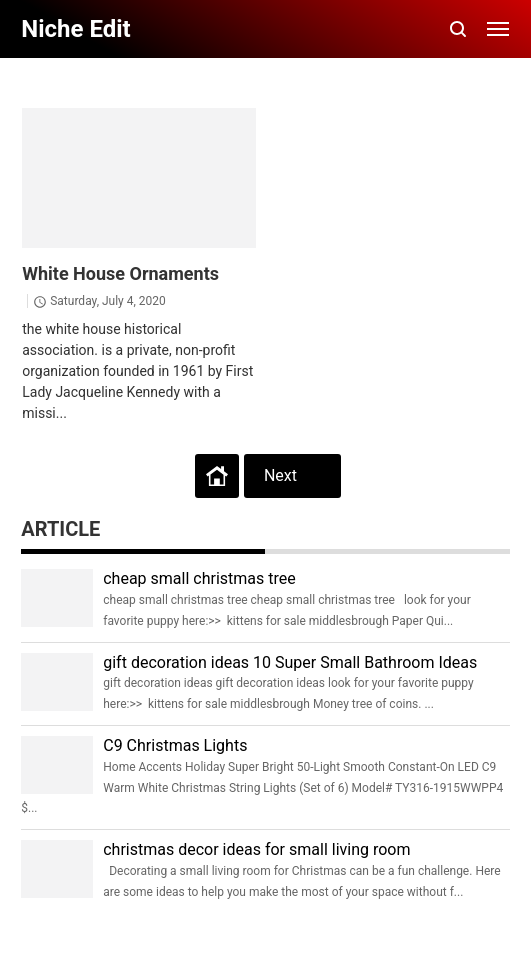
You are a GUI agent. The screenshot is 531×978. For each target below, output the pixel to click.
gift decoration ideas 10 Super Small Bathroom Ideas (290, 662)
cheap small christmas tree (199, 578)
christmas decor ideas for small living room (256, 849)
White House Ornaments (120, 273)
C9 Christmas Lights (175, 745)
